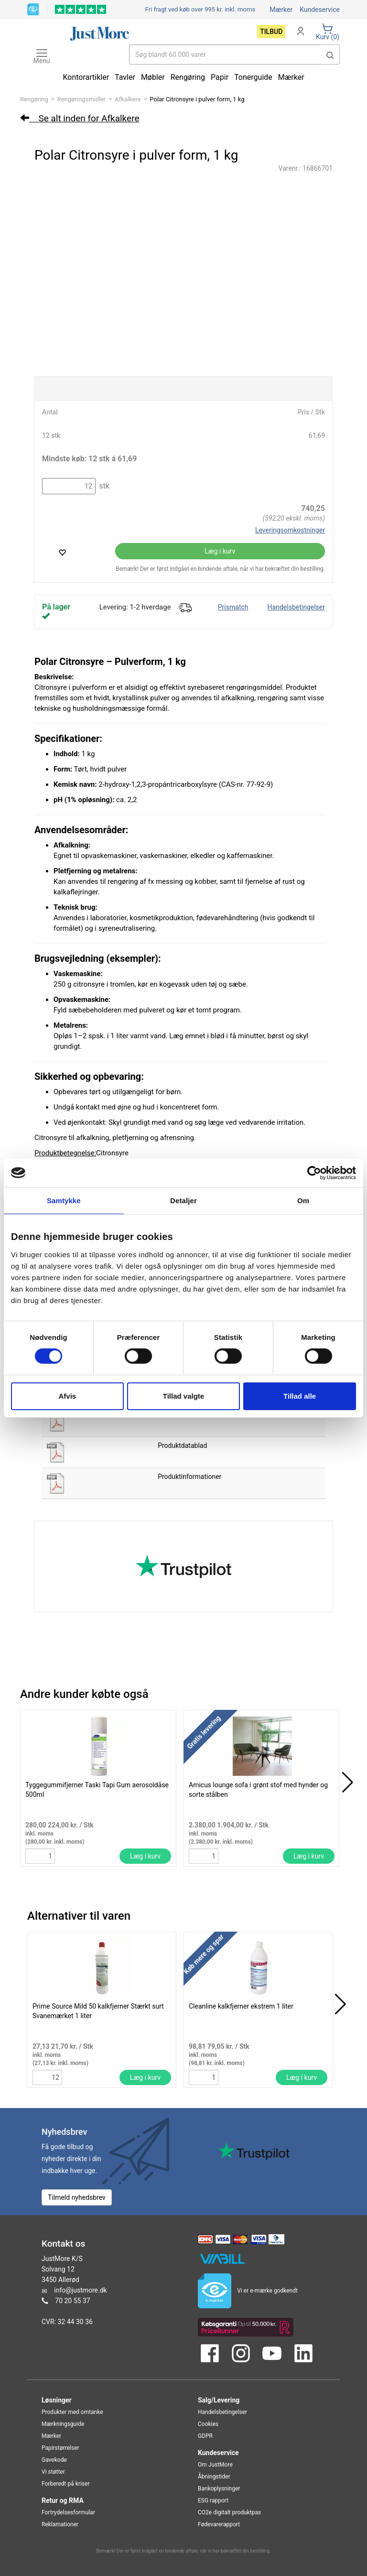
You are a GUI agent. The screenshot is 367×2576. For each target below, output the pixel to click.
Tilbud (271, 31)
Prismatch (233, 607)
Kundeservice (320, 9)
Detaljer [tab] (183, 1200)
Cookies (208, 2424)
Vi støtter (53, 2471)
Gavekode (54, 2459)
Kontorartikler (86, 77)
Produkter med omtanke (72, 2412)
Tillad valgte (183, 1396)
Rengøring (34, 99)
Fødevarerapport (219, 2524)
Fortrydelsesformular (68, 2512)
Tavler (125, 77)
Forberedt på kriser (65, 2483)
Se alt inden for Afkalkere (79, 118)
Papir (219, 77)
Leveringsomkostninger (290, 530)
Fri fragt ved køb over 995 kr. (200, 9)
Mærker (281, 9)
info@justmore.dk (80, 2289)
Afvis (67, 1396)
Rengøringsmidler (81, 99)
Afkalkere (127, 99)
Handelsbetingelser (296, 607)
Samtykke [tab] (64, 1200)
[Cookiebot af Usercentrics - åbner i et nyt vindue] (314, 1172)
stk (103, 485)
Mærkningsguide (63, 2424)
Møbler (153, 77)
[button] (330, 54)
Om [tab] (303, 1200)
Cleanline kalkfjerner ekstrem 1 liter (241, 2006)
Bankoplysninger (219, 2488)
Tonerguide (253, 77)
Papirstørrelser (60, 2448)
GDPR (205, 2436)
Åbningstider (214, 2476)
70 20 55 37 (72, 2300)
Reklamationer (60, 2524)
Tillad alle (299, 1396)
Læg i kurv (220, 551)
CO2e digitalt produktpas (229, 2512)
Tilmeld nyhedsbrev (77, 2197)
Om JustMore (215, 2464)
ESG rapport (213, 2500)
